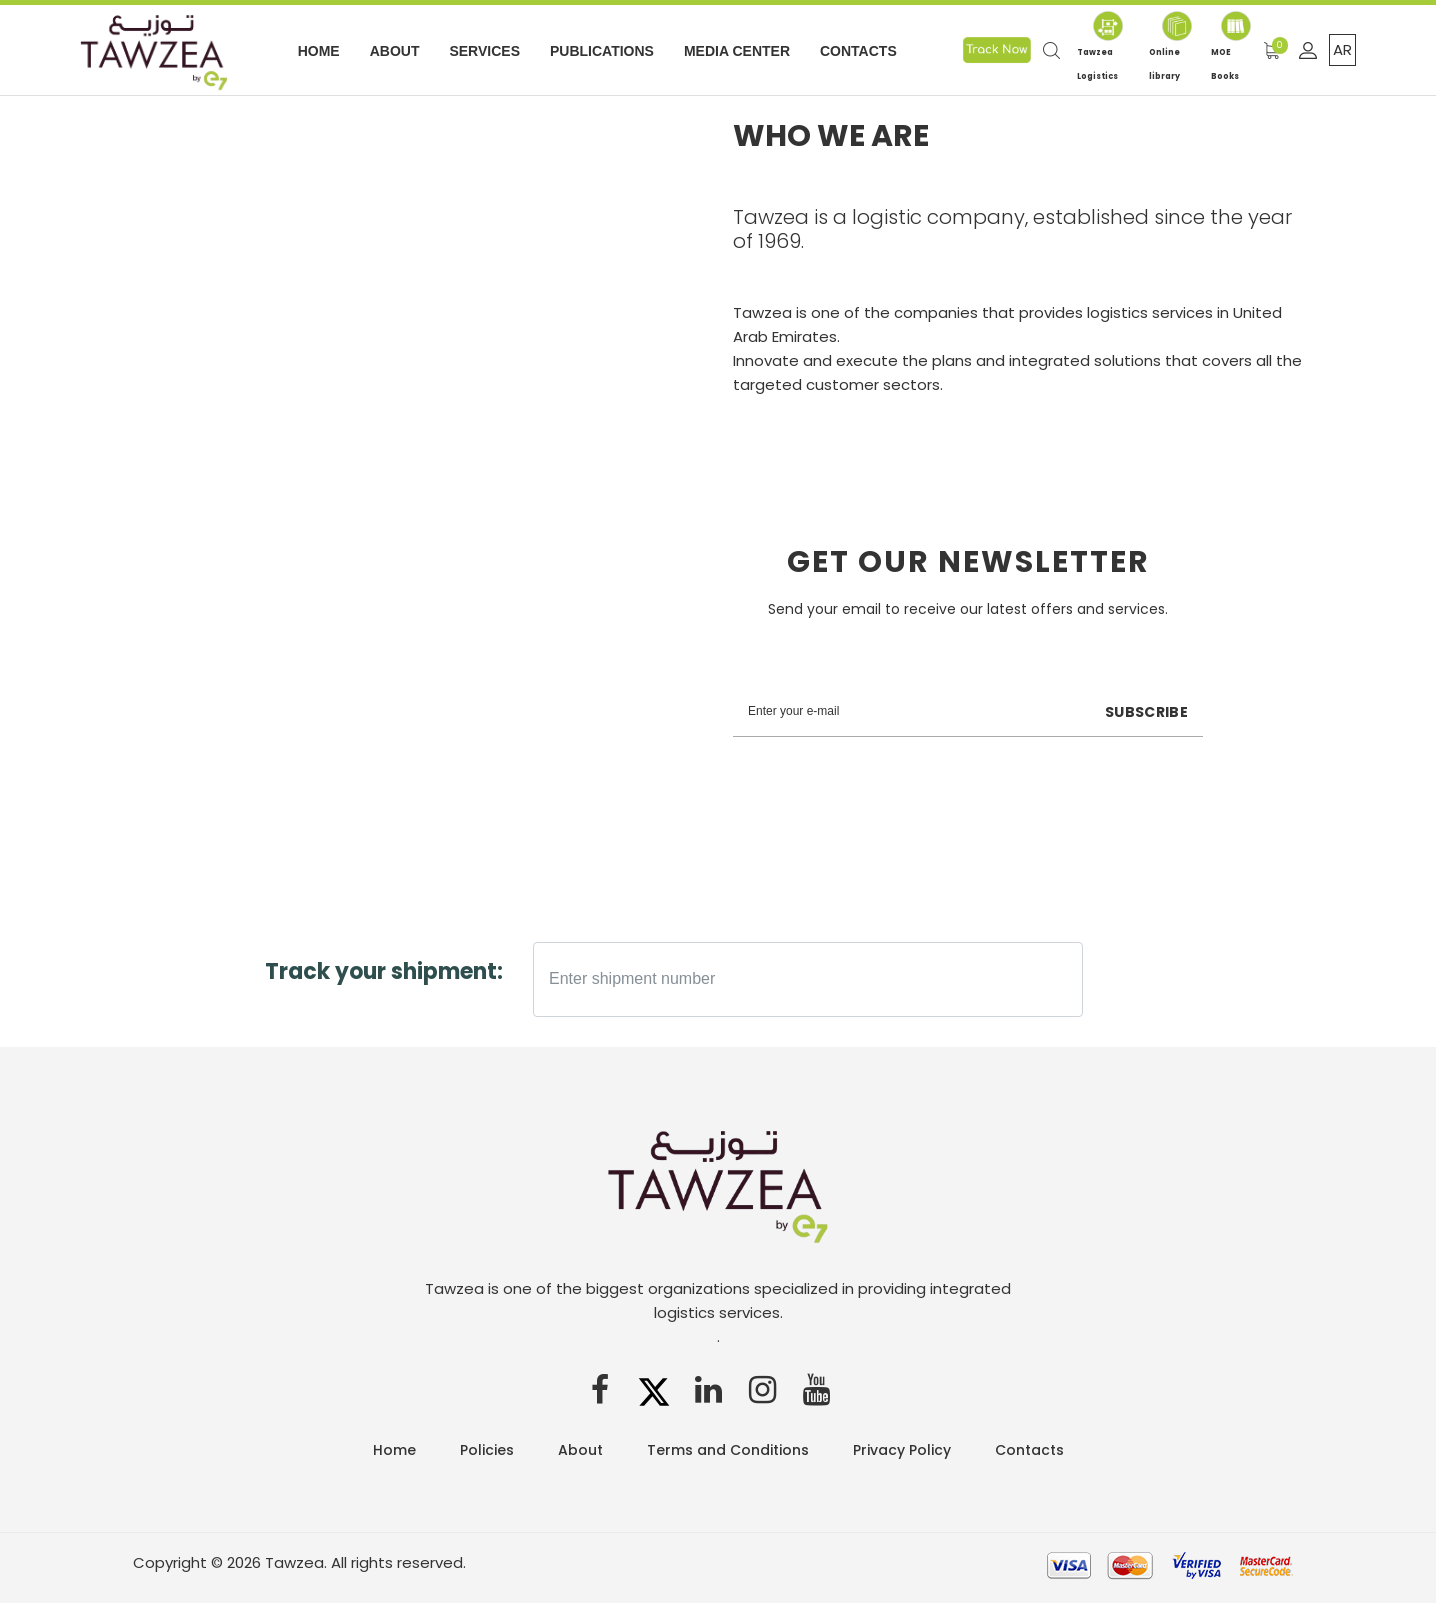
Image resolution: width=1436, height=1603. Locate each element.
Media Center (737, 51)
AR (1342, 49)
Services (484, 51)
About (395, 51)
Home (319, 51)
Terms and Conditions (728, 1450)
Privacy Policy (902, 1450)
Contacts (858, 51)
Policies (487, 1450)
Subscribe (1146, 712)
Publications (602, 51)
